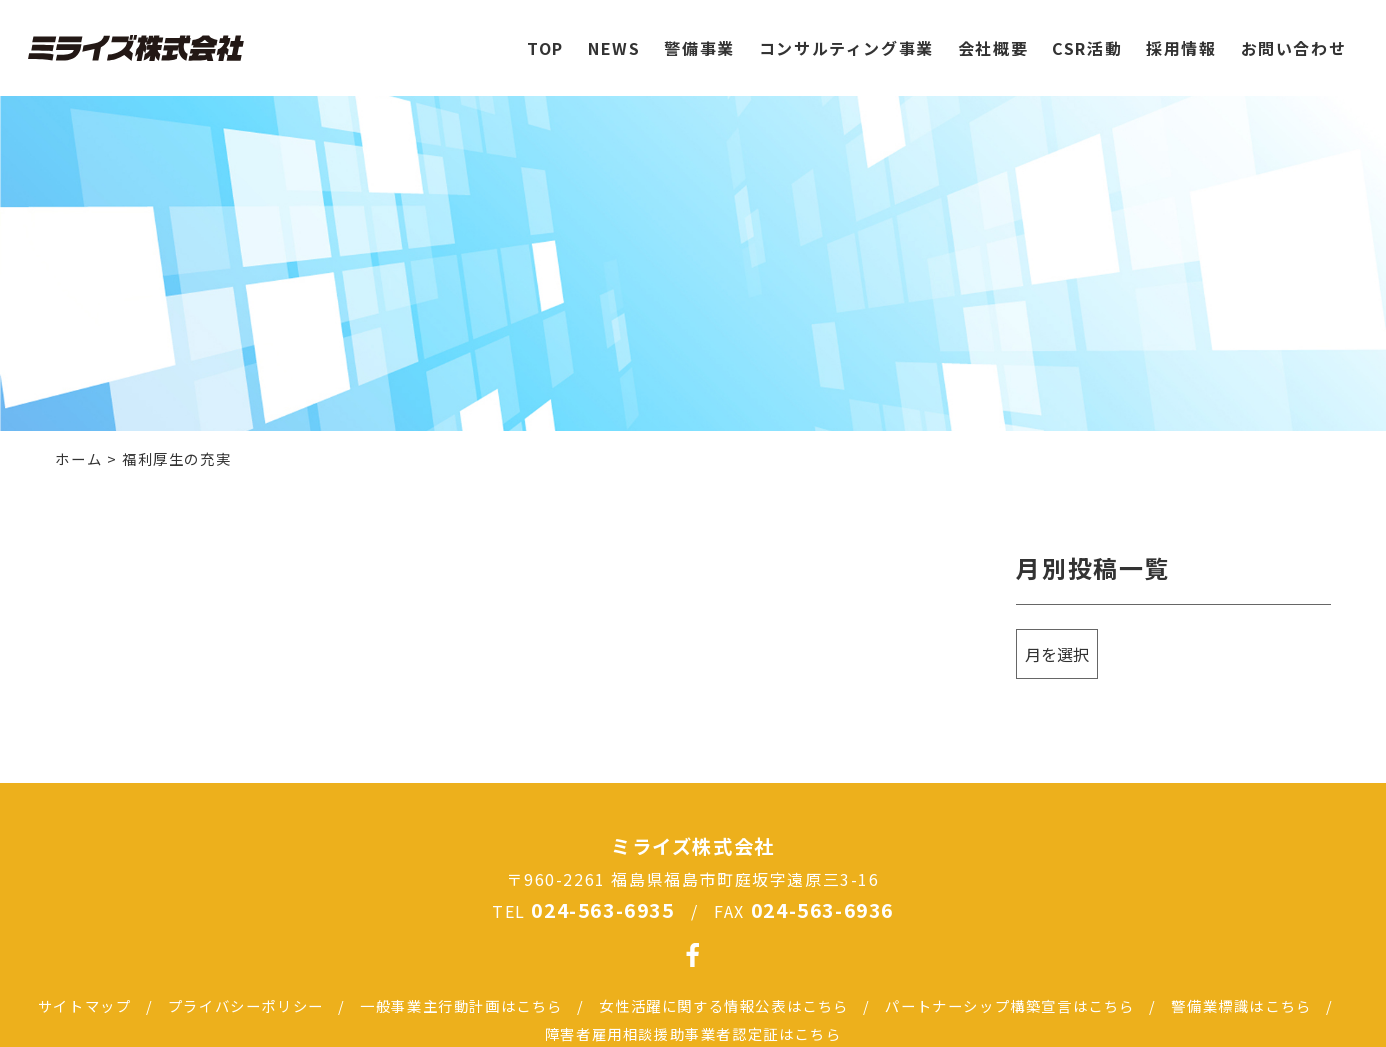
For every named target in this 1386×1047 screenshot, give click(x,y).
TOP (545, 39)
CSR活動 (1087, 39)
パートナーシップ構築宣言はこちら (1010, 1005)
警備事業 (699, 39)
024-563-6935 (602, 910)
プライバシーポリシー (246, 1005)
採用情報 (1181, 39)
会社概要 (993, 39)
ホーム (78, 458)
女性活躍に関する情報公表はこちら (724, 1005)
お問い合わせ (1294, 39)
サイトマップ (85, 1005)
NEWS (614, 39)
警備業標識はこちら (1241, 1005)
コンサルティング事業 (846, 39)
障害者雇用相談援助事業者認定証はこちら (693, 1033)
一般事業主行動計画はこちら (461, 1005)
